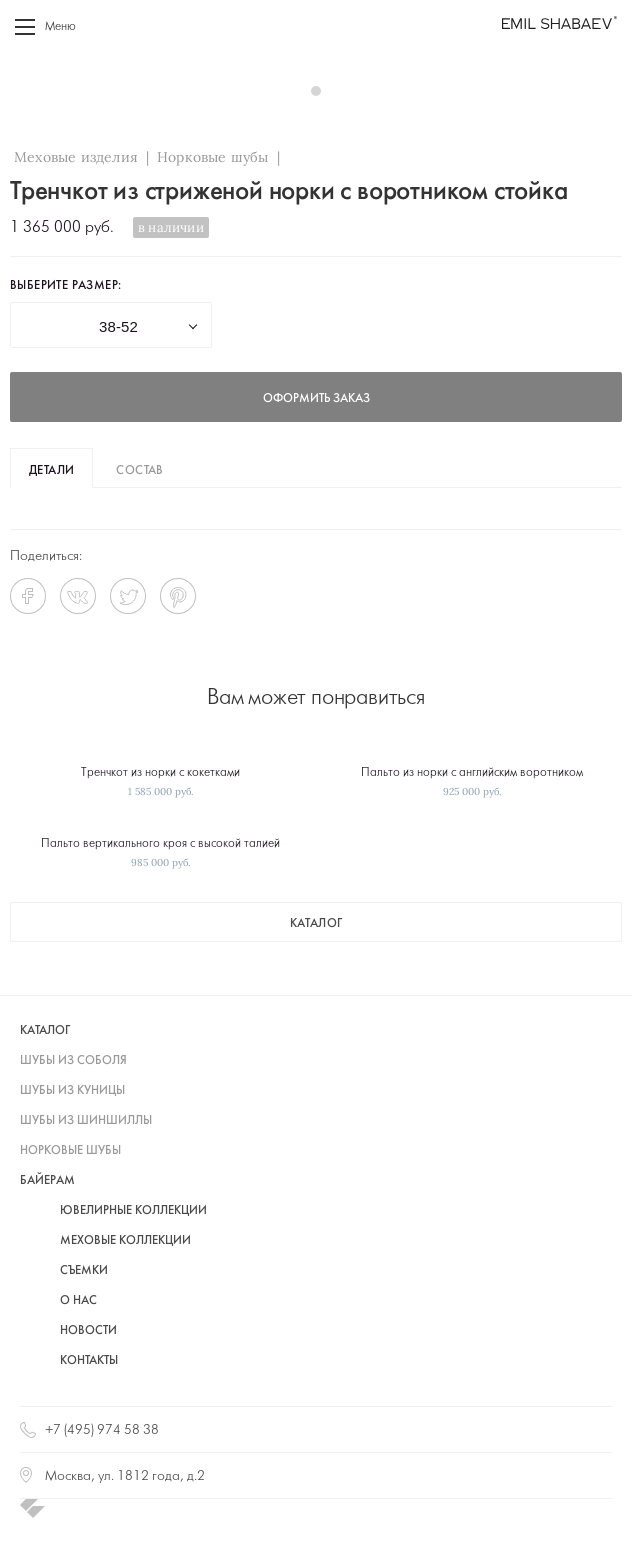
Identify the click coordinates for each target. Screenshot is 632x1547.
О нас (78, 1301)
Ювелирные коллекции (133, 1211)
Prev (36, 90)
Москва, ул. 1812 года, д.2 (125, 1476)
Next (596, 90)
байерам (47, 1181)
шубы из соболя (73, 1061)
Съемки (84, 1271)
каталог (316, 924)
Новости (88, 1331)
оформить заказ (316, 399)
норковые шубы (70, 1151)
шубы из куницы (72, 1091)
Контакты (89, 1361)
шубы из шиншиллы (86, 1121)
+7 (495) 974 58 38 (102, 1430)
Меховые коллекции (125, 1241)
